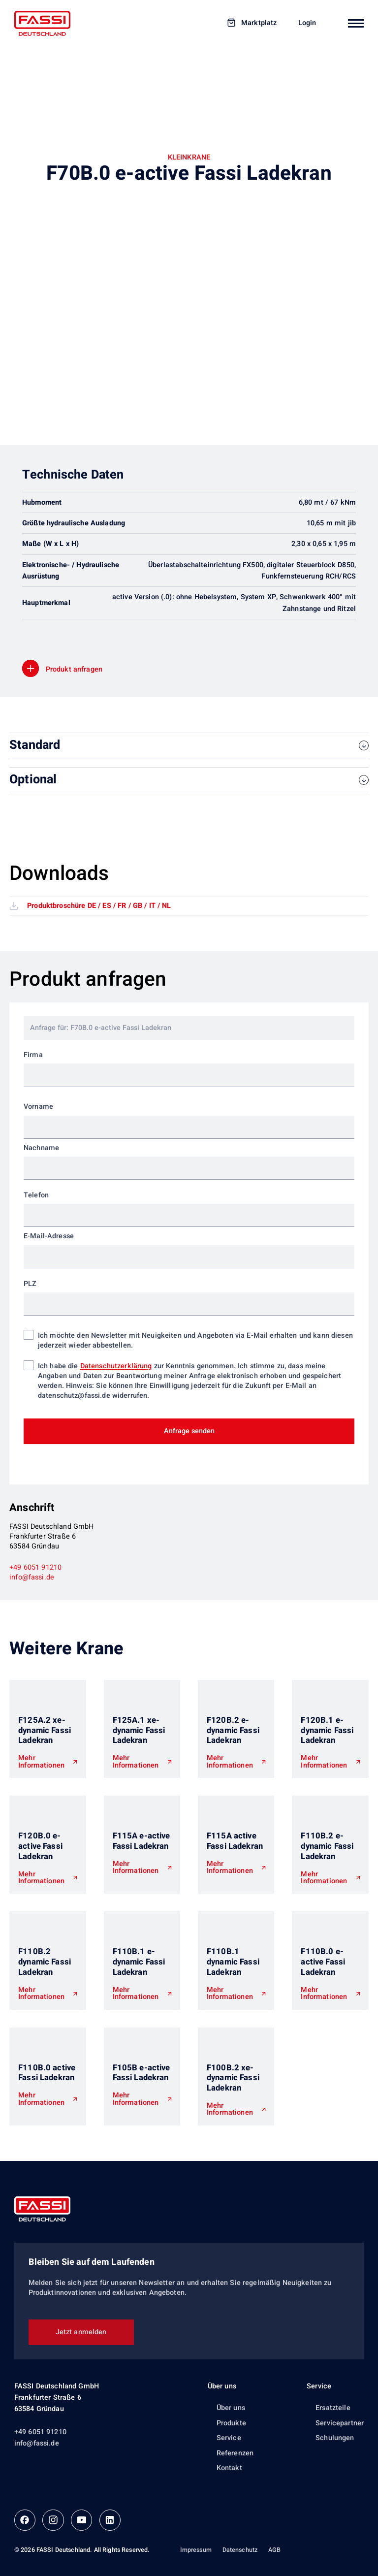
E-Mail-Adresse (49, 1236)
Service (229, 2438)
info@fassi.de (31, 1577)
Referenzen (235, 2453)
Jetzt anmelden (81, 2332)
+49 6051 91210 (35, 1567)
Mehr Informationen (41, 1762)
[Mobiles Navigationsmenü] (356, 23)
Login (307, 23)
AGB (274, 2549)
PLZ (30, 1284)
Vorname (38, 1107)
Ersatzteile (332, 2408)
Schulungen (334, 2438)
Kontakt (229, 2468)
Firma (33, 1055)
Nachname (41, 1148)
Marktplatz (259, 23)
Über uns (222, 2386)
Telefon (36, 1195)
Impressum (196, 2549)
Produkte (231, 2423)
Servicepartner (339, 2423)
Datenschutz (240, 2549)
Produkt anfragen (74, 669)
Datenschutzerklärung (116, 1366)
